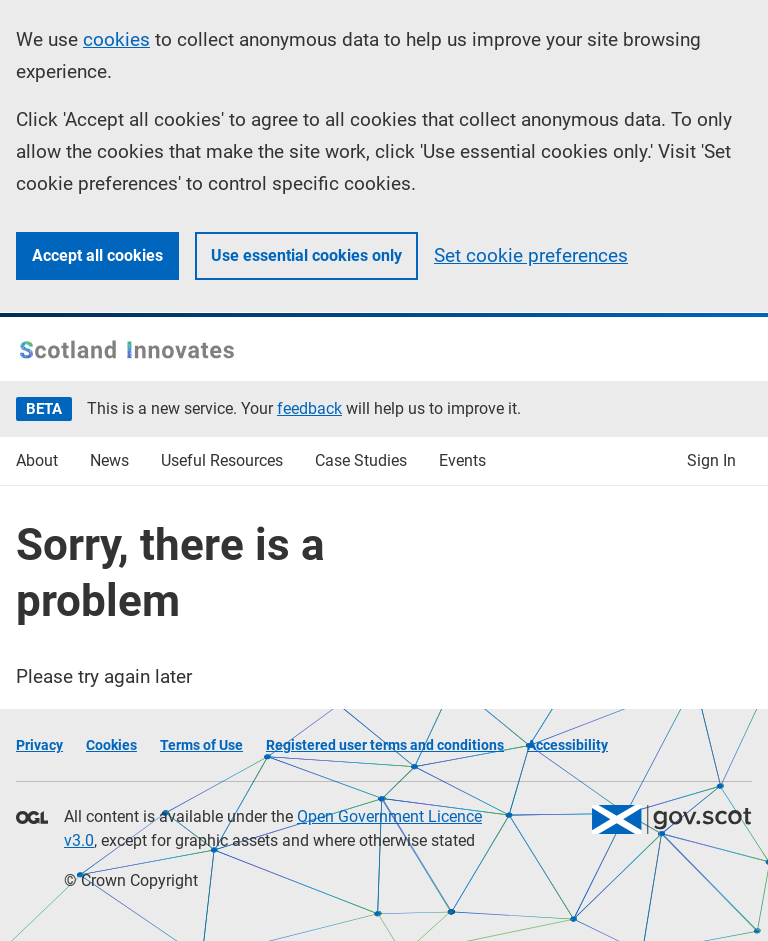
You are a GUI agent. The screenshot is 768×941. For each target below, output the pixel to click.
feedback (309, 408)
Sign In (711, 460)
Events (462, 460)
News (109, 460)
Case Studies (361, 460)
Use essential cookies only (306, 255)
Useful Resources (222, 460)
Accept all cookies (97, 255)
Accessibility (567, 745)
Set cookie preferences (531, 255)
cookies (116, 39)
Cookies (111, 745)
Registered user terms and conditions (385, 745)
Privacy (39, 745)
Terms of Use (201, 745)
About (37, 460)
